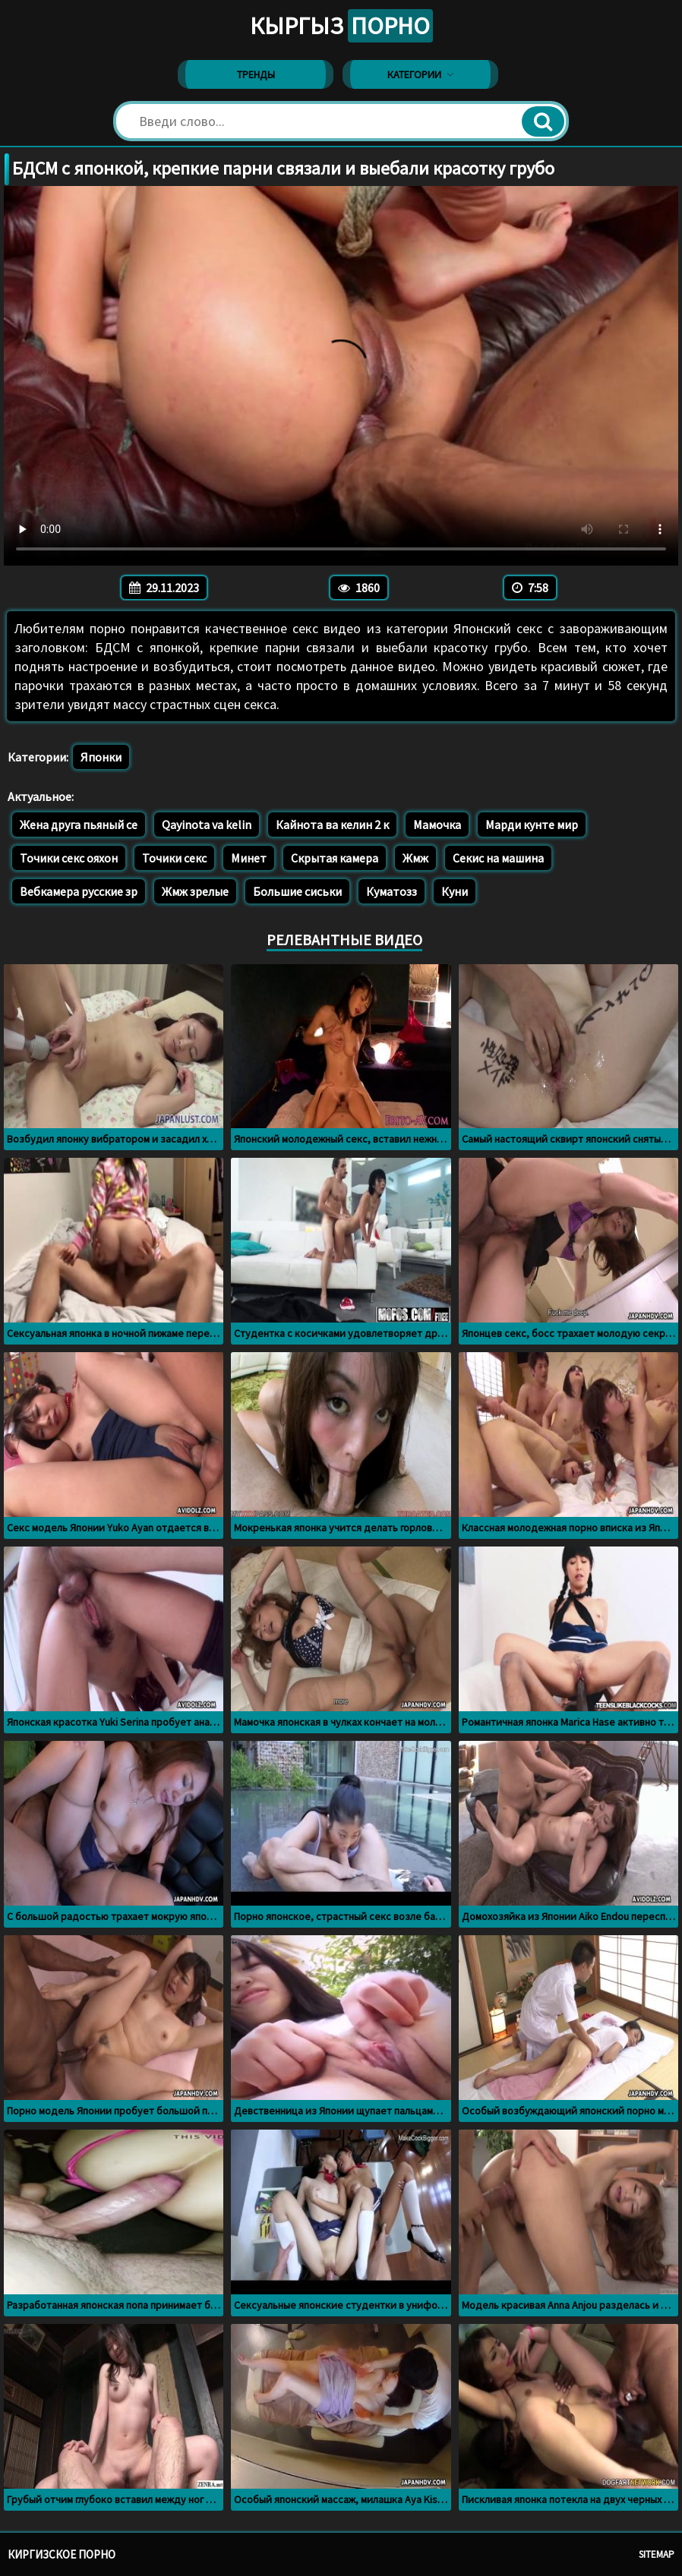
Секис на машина (498, 857)
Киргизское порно (61, 2554)
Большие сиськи (297, 891)
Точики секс (174, 857)
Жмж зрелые (195, 891)
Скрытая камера (334, 857)
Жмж (415, 857)
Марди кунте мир (531, 824)
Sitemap (656, 2554)
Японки (101, 757)
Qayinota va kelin (206, 824)
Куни (454, 891)
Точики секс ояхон (69, 857)
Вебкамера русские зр (78, 891)
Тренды (256, 74)
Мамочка (437, 824)
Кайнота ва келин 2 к (332, 824)
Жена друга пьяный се (78, 824)
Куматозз (391, 891)
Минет (249, 857)
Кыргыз (341, 26)
